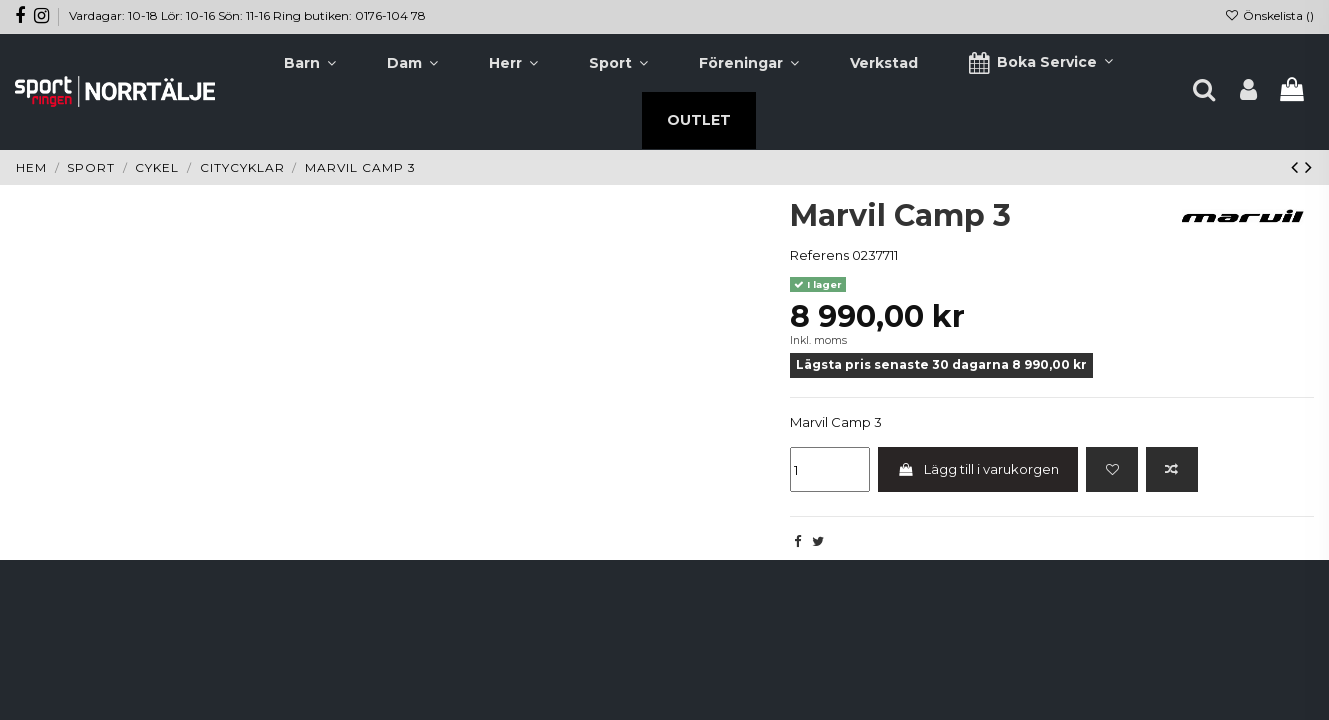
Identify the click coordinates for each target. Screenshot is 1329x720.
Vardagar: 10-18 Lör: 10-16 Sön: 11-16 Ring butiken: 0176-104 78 (247, 15)
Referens (819, 255)
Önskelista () (1269, 15)
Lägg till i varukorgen (978, 469)
